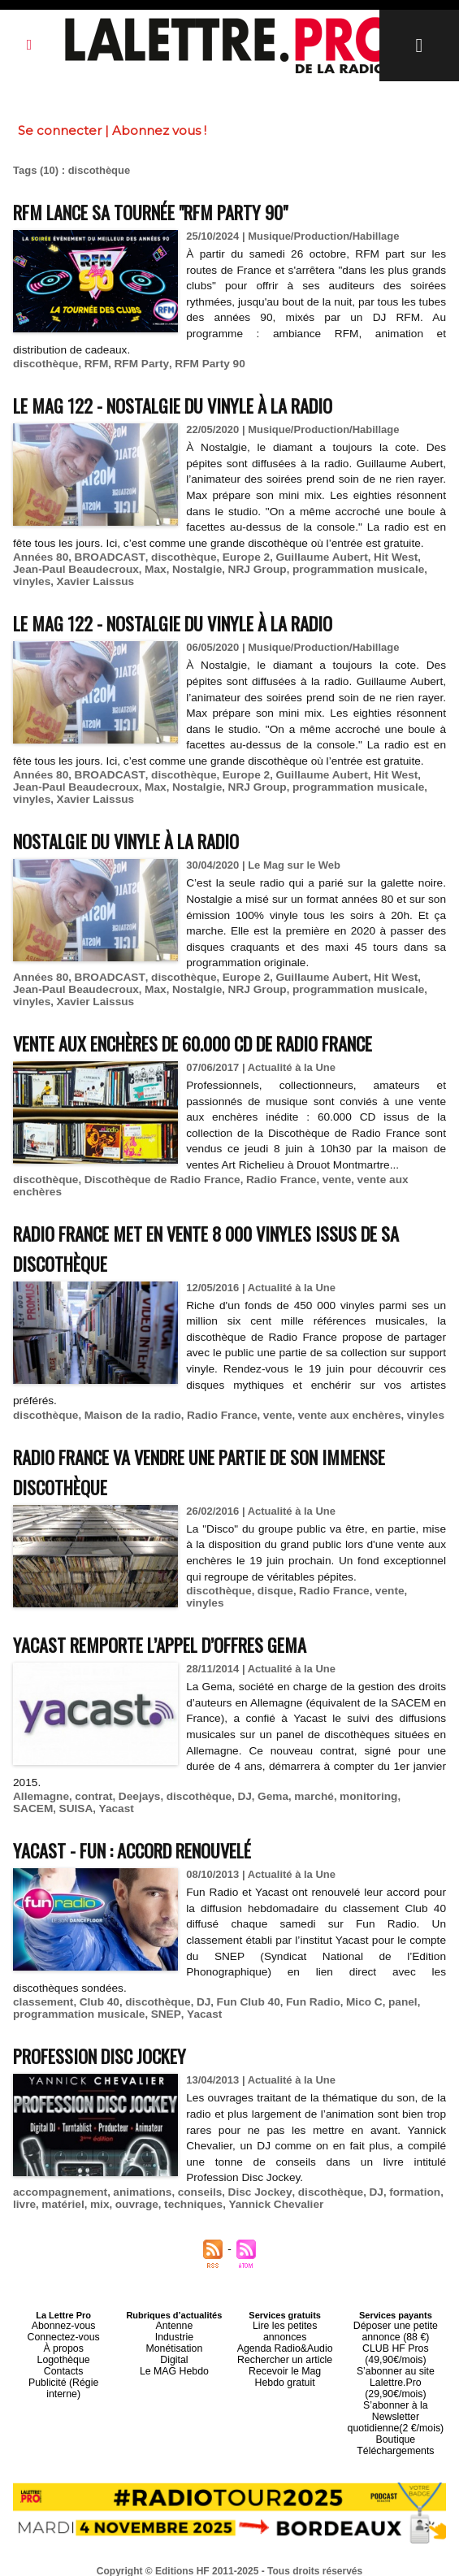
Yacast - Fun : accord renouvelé (150, 1835)
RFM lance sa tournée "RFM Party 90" (171, 211)
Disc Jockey (249, 2178)
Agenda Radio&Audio (284, 2321)
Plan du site (189, 2560)
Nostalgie (161, 569)
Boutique (395, 2408)
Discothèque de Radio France (155, 1179)
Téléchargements (395, 2418)
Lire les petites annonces (285, 2311)
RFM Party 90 (200, 364)
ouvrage (132, 2190)
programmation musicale (316, 569)
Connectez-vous (63, 2321)
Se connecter (60, 130)
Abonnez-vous (63, 2311)
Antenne (174, 2311)
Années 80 (39, 557)
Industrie (174, 2321)
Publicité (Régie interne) (62, 2360)
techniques (186, 2190)
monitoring (353, 1782)
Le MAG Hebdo (174, 2350)
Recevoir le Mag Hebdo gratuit (284, 2345)
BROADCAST (104, 557)
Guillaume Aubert (307, 557)
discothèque (44, 364)
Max (121, 569)
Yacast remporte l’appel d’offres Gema (180, 1630)
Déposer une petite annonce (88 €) (395, 2316)
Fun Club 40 (238, 1988)
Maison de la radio (127, 1403)
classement (42, 1988)
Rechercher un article (284, 2330)
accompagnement (58, 2178)
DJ (234, 1782)
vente (322, 1179)
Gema (261, 1782)
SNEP (158, 2000)
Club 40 (95, 1988)
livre (24, 2190)
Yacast (67, 1795)
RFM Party (135, 364)
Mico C (348, 1988)
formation (396, 2178)
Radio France (269, 1179)
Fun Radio (301, 1988)
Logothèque (63, 2340)
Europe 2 (235, 557)
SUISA (29, 1795)
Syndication (269, 2560)
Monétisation (174, 2330)
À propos (63, 2330)
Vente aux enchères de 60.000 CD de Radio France (222, 1042)
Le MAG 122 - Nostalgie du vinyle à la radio (194, 404)
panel (386, 1988)
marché (301, 1782)
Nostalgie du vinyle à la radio (142, 840)
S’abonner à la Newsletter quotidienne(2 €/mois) (395, 2389)
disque (271, 1578)
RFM (92, 364)
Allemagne (40, 1782)
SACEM (406, 1782)
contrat (90, 1782)
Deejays (134, 1782)
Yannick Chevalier (264, 2190)
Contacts (62, 2350)
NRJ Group (219, 569)
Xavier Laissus (50, 581)
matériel (61, 2190)
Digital (174, 2340)
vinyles (402, 569)
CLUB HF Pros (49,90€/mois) (396, 2335)
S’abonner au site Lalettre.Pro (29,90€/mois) (396, 2359)
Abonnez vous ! (159, 130)
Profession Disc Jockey (112, 2041)
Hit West (378, 557)
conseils (192, 2178)
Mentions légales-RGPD (358, 2549)
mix (96, 2190)
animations (137, 2178)
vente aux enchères (391, 1179)
